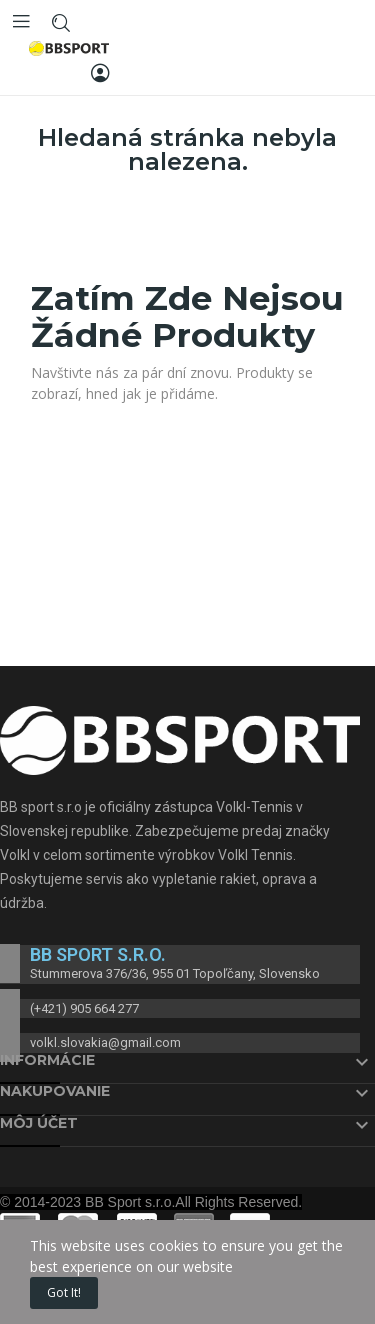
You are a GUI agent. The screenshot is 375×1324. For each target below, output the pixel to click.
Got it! (64, 1292)
